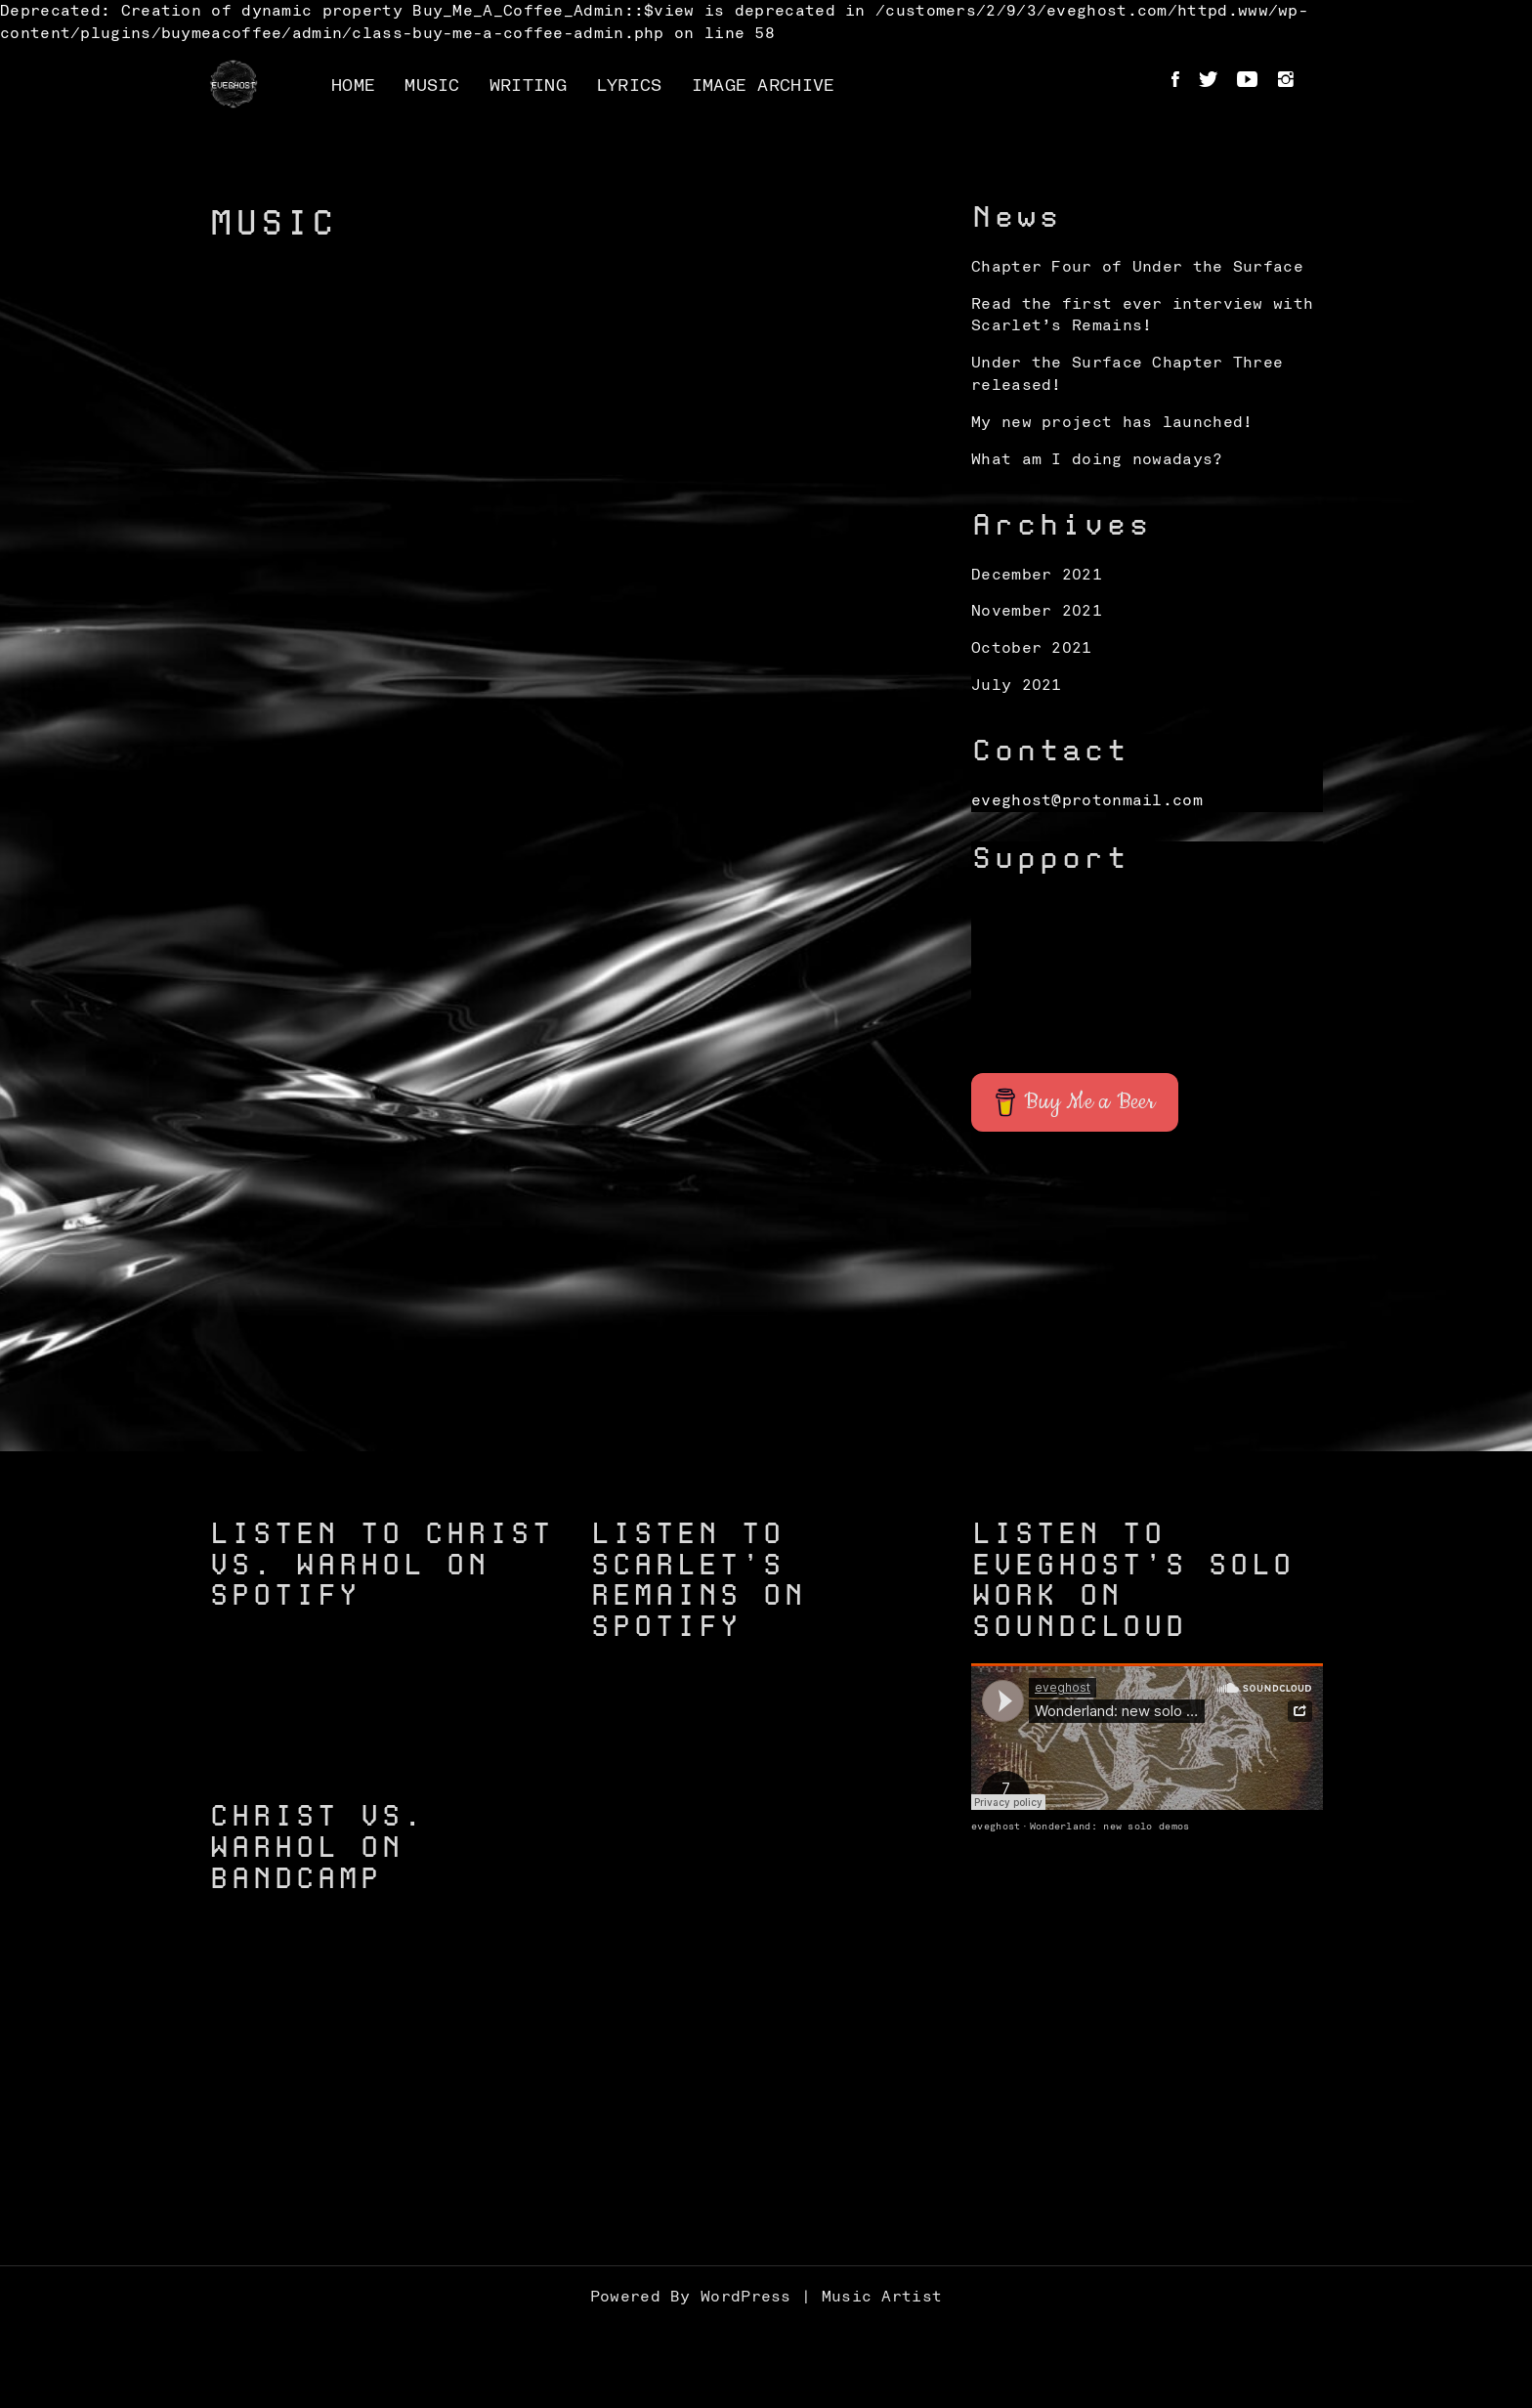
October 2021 (1031, 648)
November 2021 (1036, 611)
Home (353, 86)
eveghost (995, 1826)
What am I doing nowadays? (1097, 459)
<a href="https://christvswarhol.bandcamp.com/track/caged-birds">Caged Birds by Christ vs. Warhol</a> (385, 2114)
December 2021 (1036, 574)
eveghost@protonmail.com (1087, 800)
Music (432, 86)
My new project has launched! (1112, 422)
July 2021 (1016, 685)
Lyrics (629, 86)
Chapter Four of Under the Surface (1137, 267)
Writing (528, 86)
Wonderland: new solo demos (1110, 1826)
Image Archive (763, 86)
